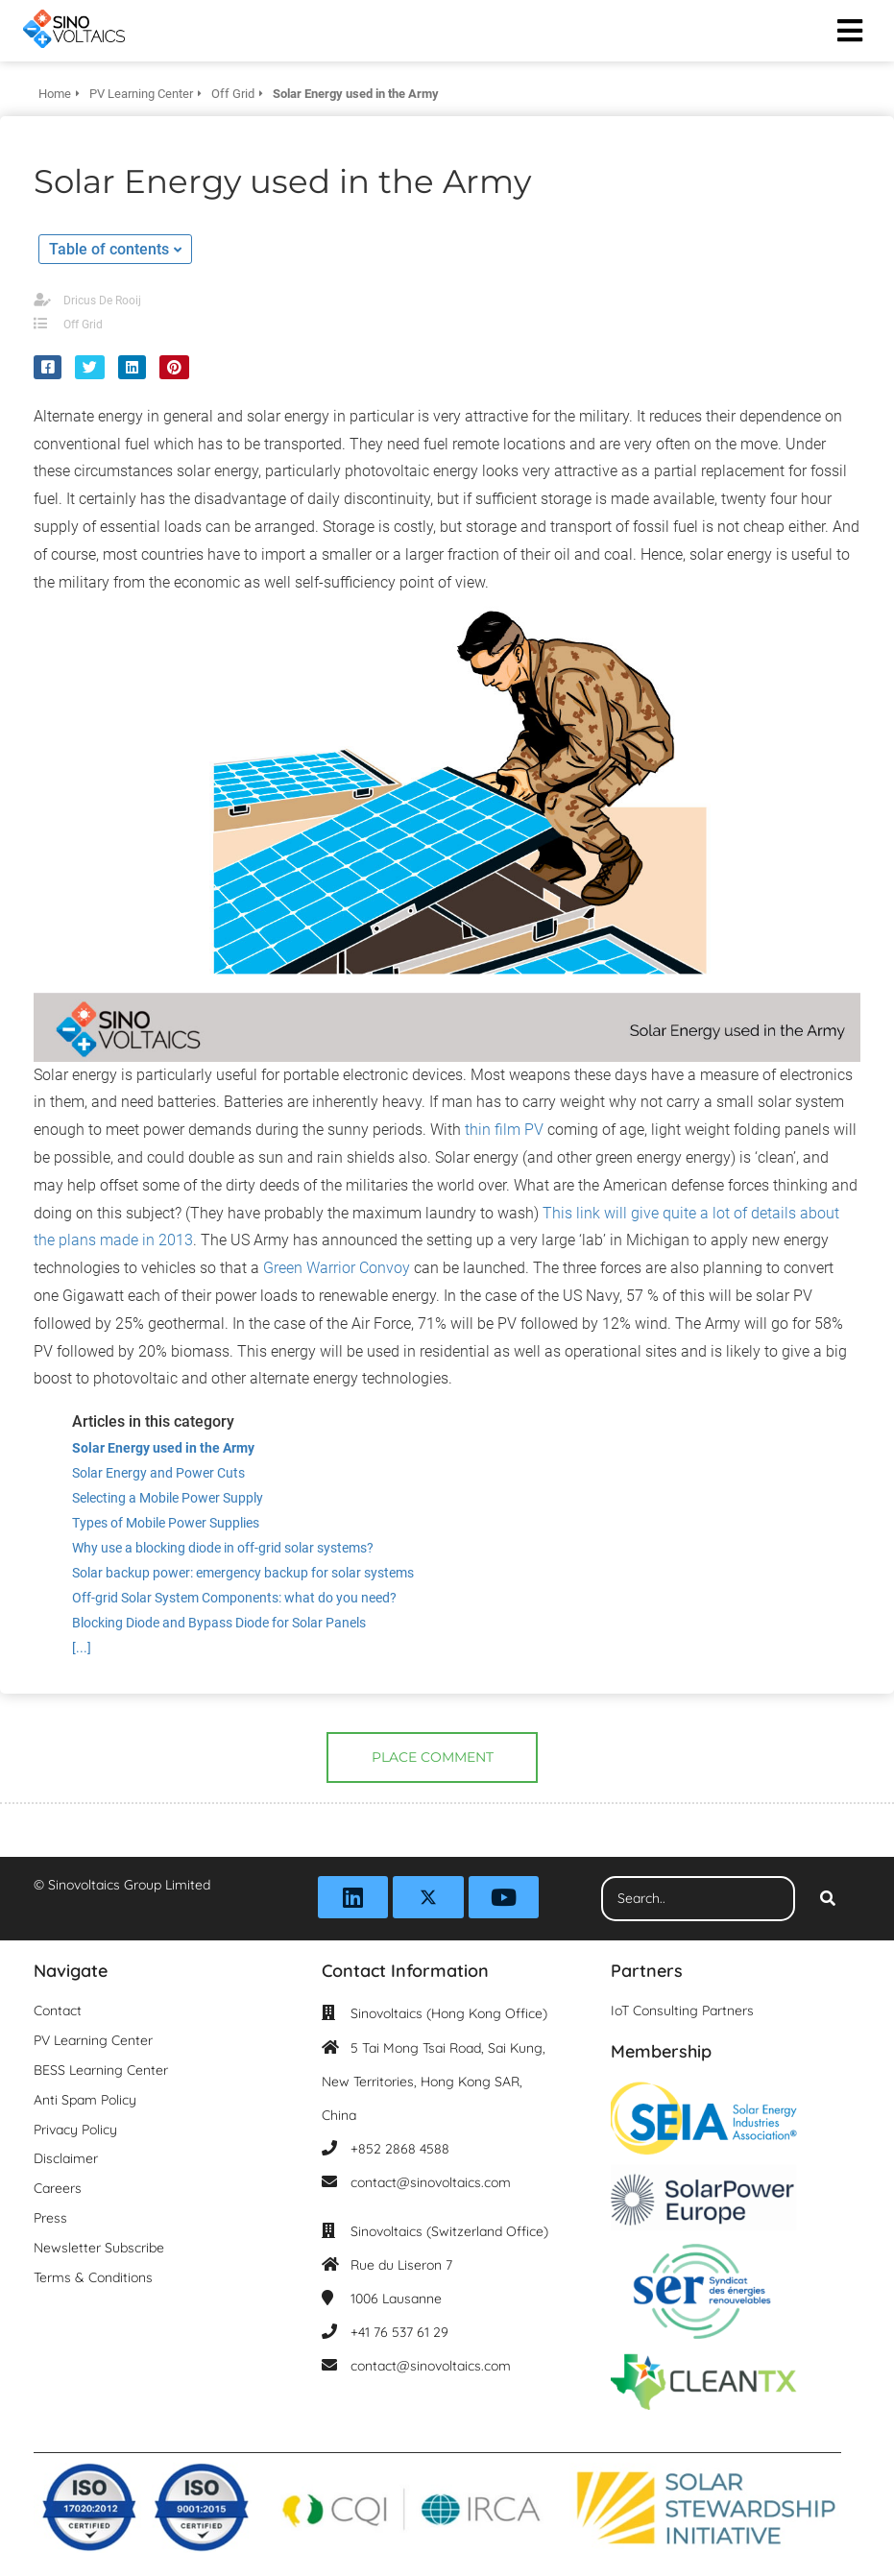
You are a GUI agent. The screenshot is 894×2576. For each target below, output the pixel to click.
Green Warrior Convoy (336, 1268)
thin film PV (502, 1129)
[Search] (827, 1899)
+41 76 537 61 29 (399, 2332)
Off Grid (83, 324)
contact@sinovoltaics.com (430, 2182)
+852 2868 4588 (399, 2148)
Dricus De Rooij (102, 300)
